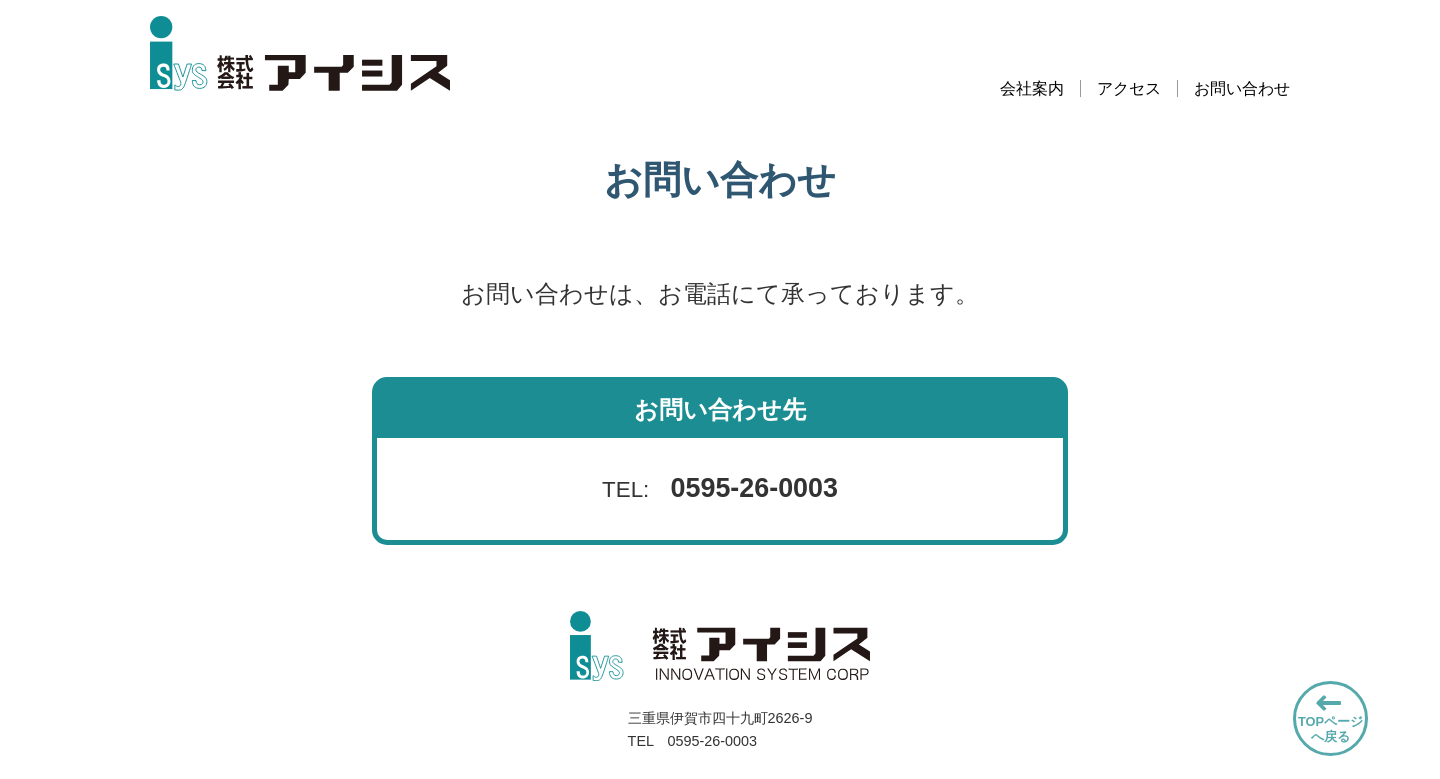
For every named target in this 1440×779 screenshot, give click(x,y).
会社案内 (1032, 88)
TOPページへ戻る (1330, 729)
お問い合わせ (1242, 88)
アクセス (1129, 88)
